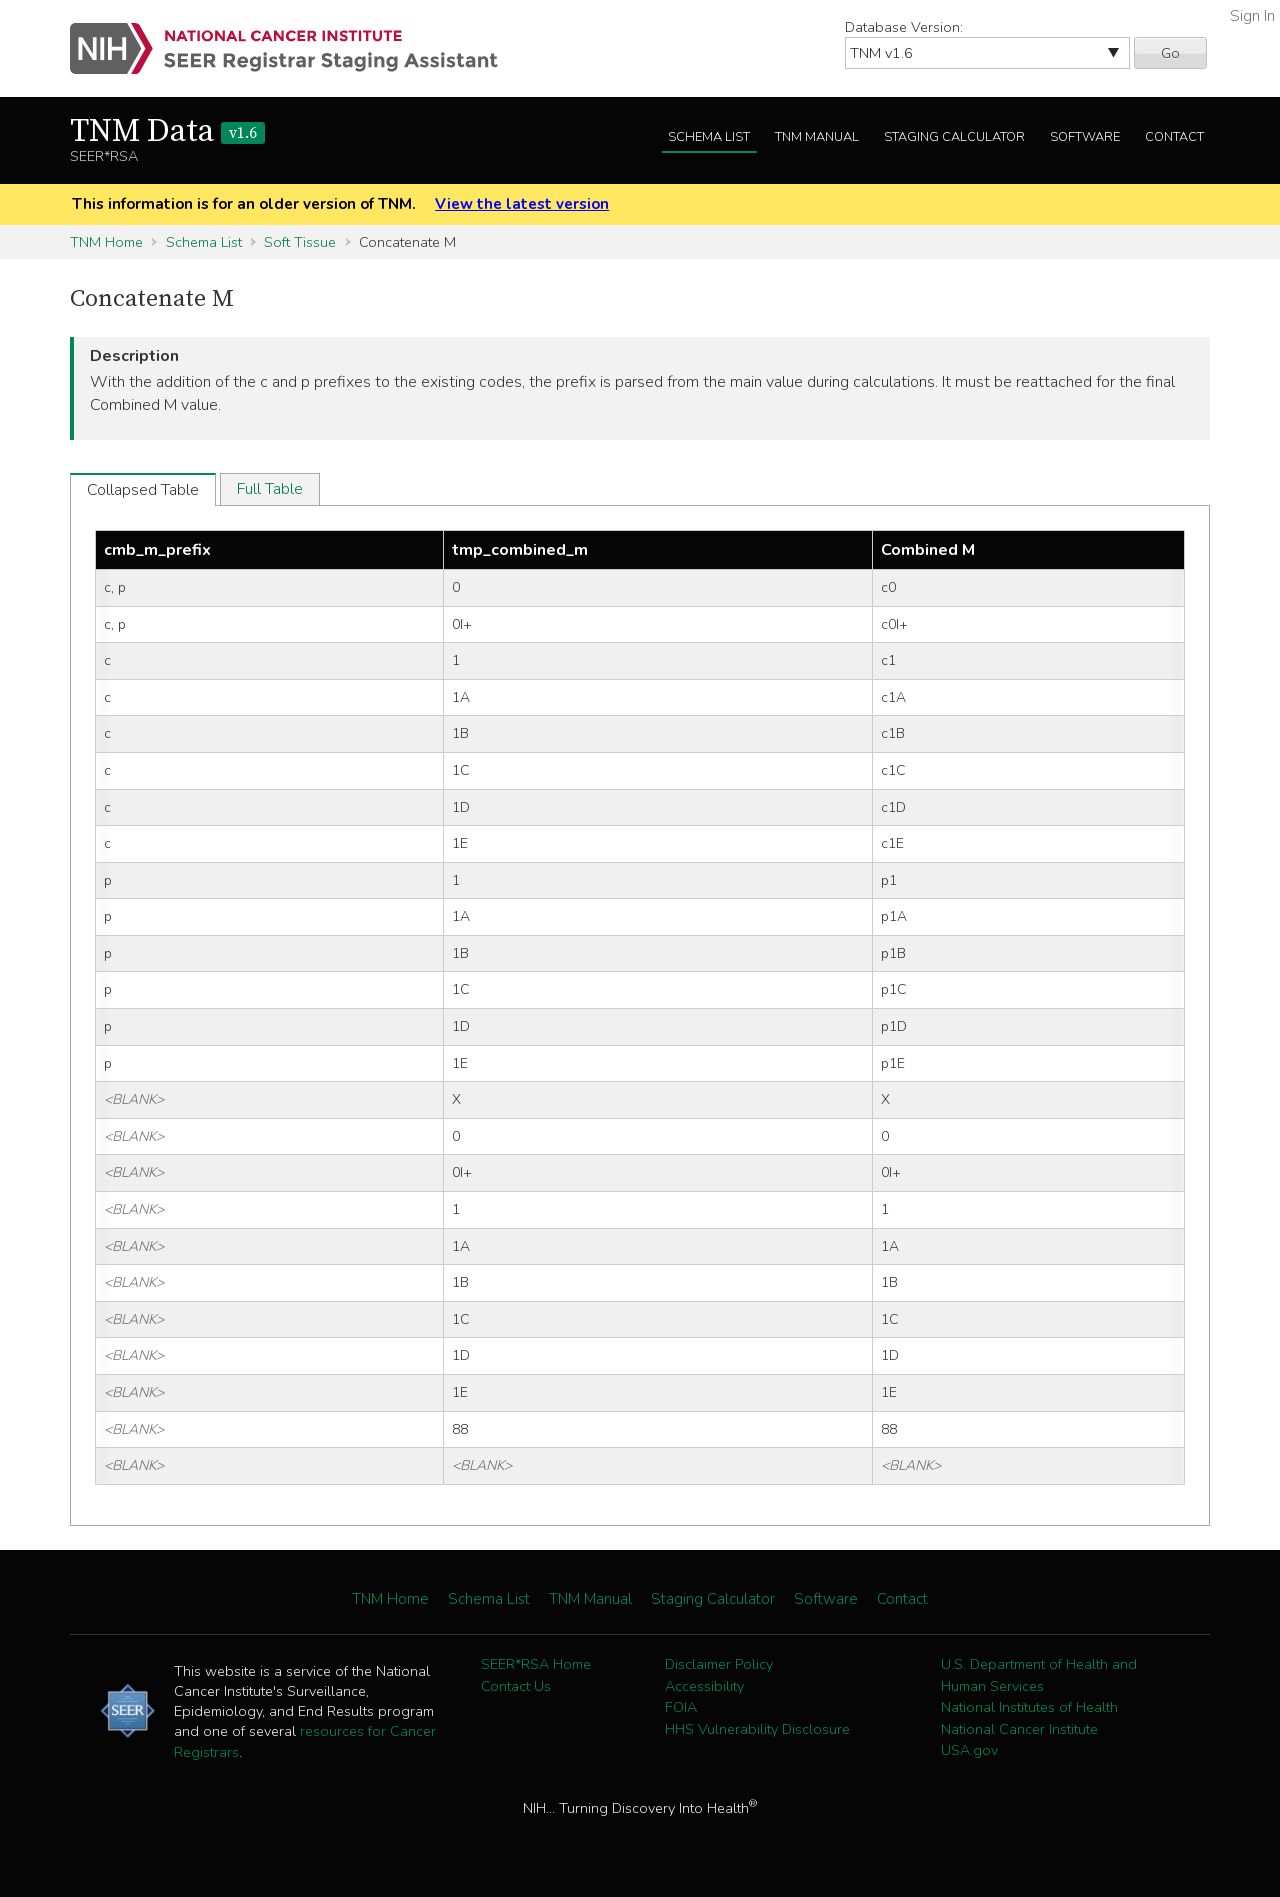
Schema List (709, 137)
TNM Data (167, 132)
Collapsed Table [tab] (143, 490)
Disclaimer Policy (719, 1664)
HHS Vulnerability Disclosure (757, 1729)
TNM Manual (817, 137)
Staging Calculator (954, 137)
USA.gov (969, 1750)
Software (1085, 137)
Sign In (1252, 16)
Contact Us (516, 1686)
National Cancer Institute (1019, 1729)
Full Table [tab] (270, 489)
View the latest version (522, 204)
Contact (1174, 137)
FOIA (681, 1707)
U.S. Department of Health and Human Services (1039, 1675)
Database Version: (904, 27)
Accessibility (704, 1686)
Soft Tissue (300, 242)
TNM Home (106, 242)
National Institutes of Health (1029, 1707)
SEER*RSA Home (536, 1664)
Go (1170, 53)
